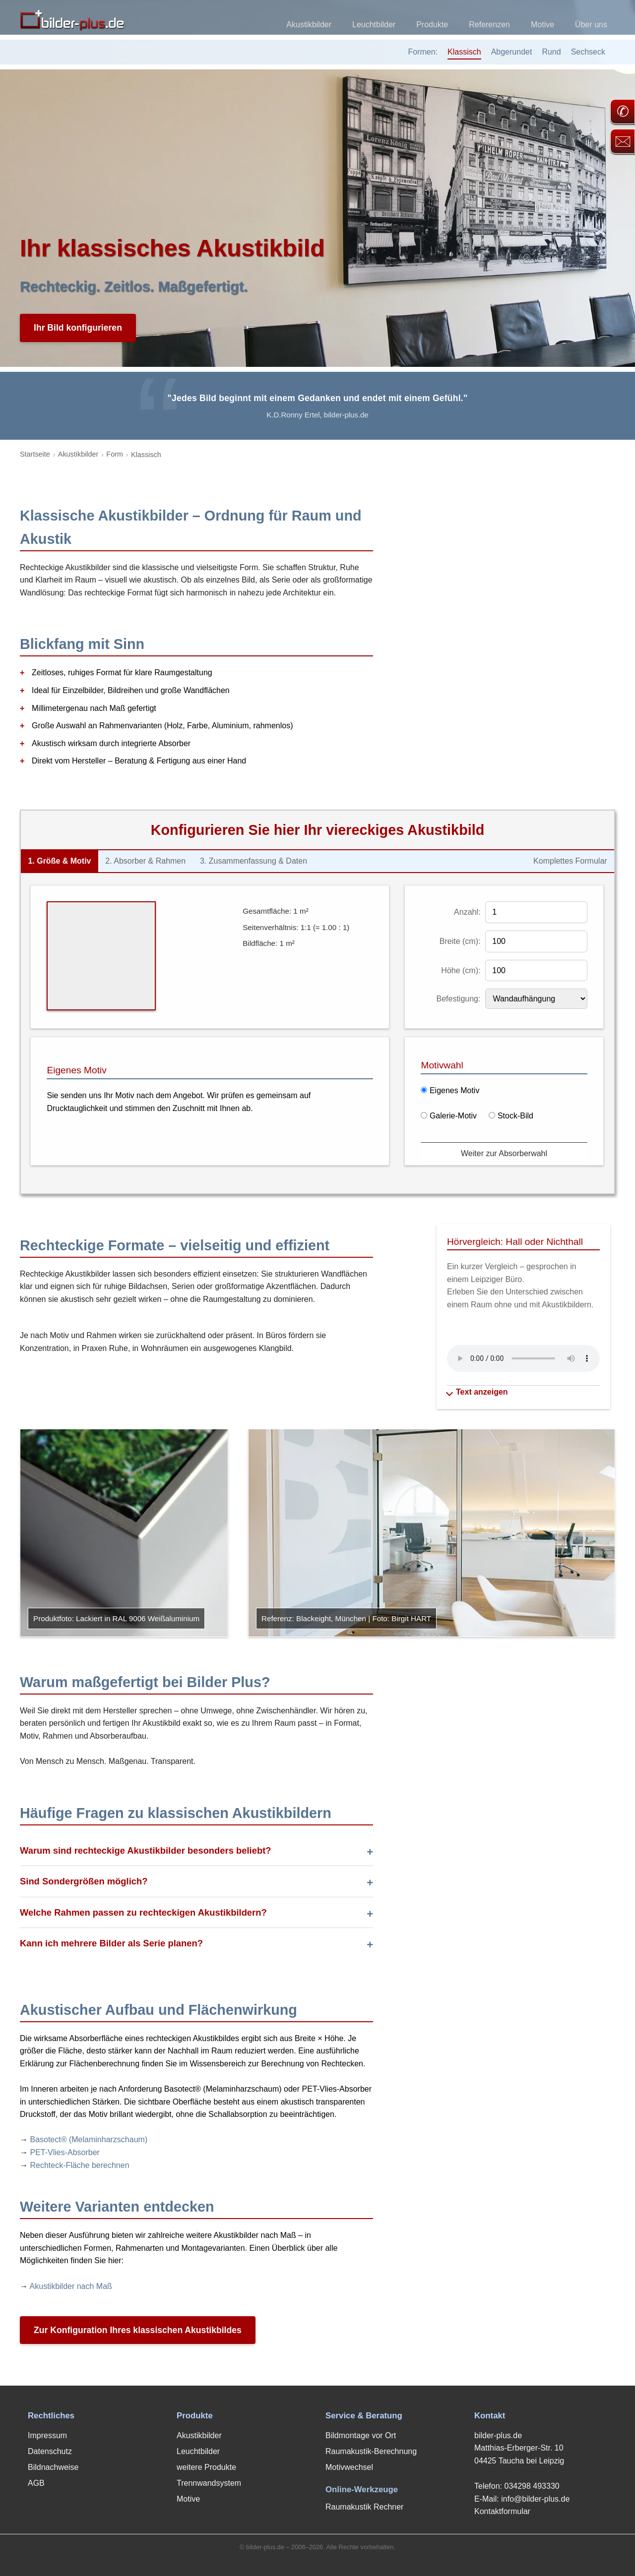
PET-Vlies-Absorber (65, 2152)
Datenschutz (50, 2451)
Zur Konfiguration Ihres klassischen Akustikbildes (138, 2330)
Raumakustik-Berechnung (371, 2451)
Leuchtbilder (373, 24)
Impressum (47, 2435)
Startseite (35, 454)
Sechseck (588, 52)
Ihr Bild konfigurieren (78, 328)
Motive (542, 24)
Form (114, 454)
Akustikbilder (308, 24)
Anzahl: (467, 912)
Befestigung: (459, 999)
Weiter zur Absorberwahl (504, 1153)
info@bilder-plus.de (535, 2499)
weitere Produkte (206, 2467)
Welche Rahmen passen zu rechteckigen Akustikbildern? (143, 1912)
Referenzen (489, 24)
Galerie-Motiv (449, 1116)
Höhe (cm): (460, 970)
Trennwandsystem (209, 2483)
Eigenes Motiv (450, 1090)
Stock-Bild (511, 1116)
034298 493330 (531, 2486)
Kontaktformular (502, 2511)
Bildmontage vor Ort (360, 2435)
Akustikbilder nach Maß (71, 2286)
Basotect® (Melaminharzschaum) (88, 2139)
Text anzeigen (477, 1392)
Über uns (591, 24)
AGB (36, 2483)
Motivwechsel (349, 2467)
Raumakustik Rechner (364, 2507)
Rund (551, 52)
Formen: (423, 52)
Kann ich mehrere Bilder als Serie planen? (111, 1943)
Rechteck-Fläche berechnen (79, 2165)
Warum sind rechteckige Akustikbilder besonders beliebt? (145, 1850)
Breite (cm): (460, 941)
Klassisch (464, 52)
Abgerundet (511, 52)
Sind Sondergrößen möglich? (83, 1881)
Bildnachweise (53, 2467)
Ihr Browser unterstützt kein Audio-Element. (523, 1358)
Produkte (432, 24)
